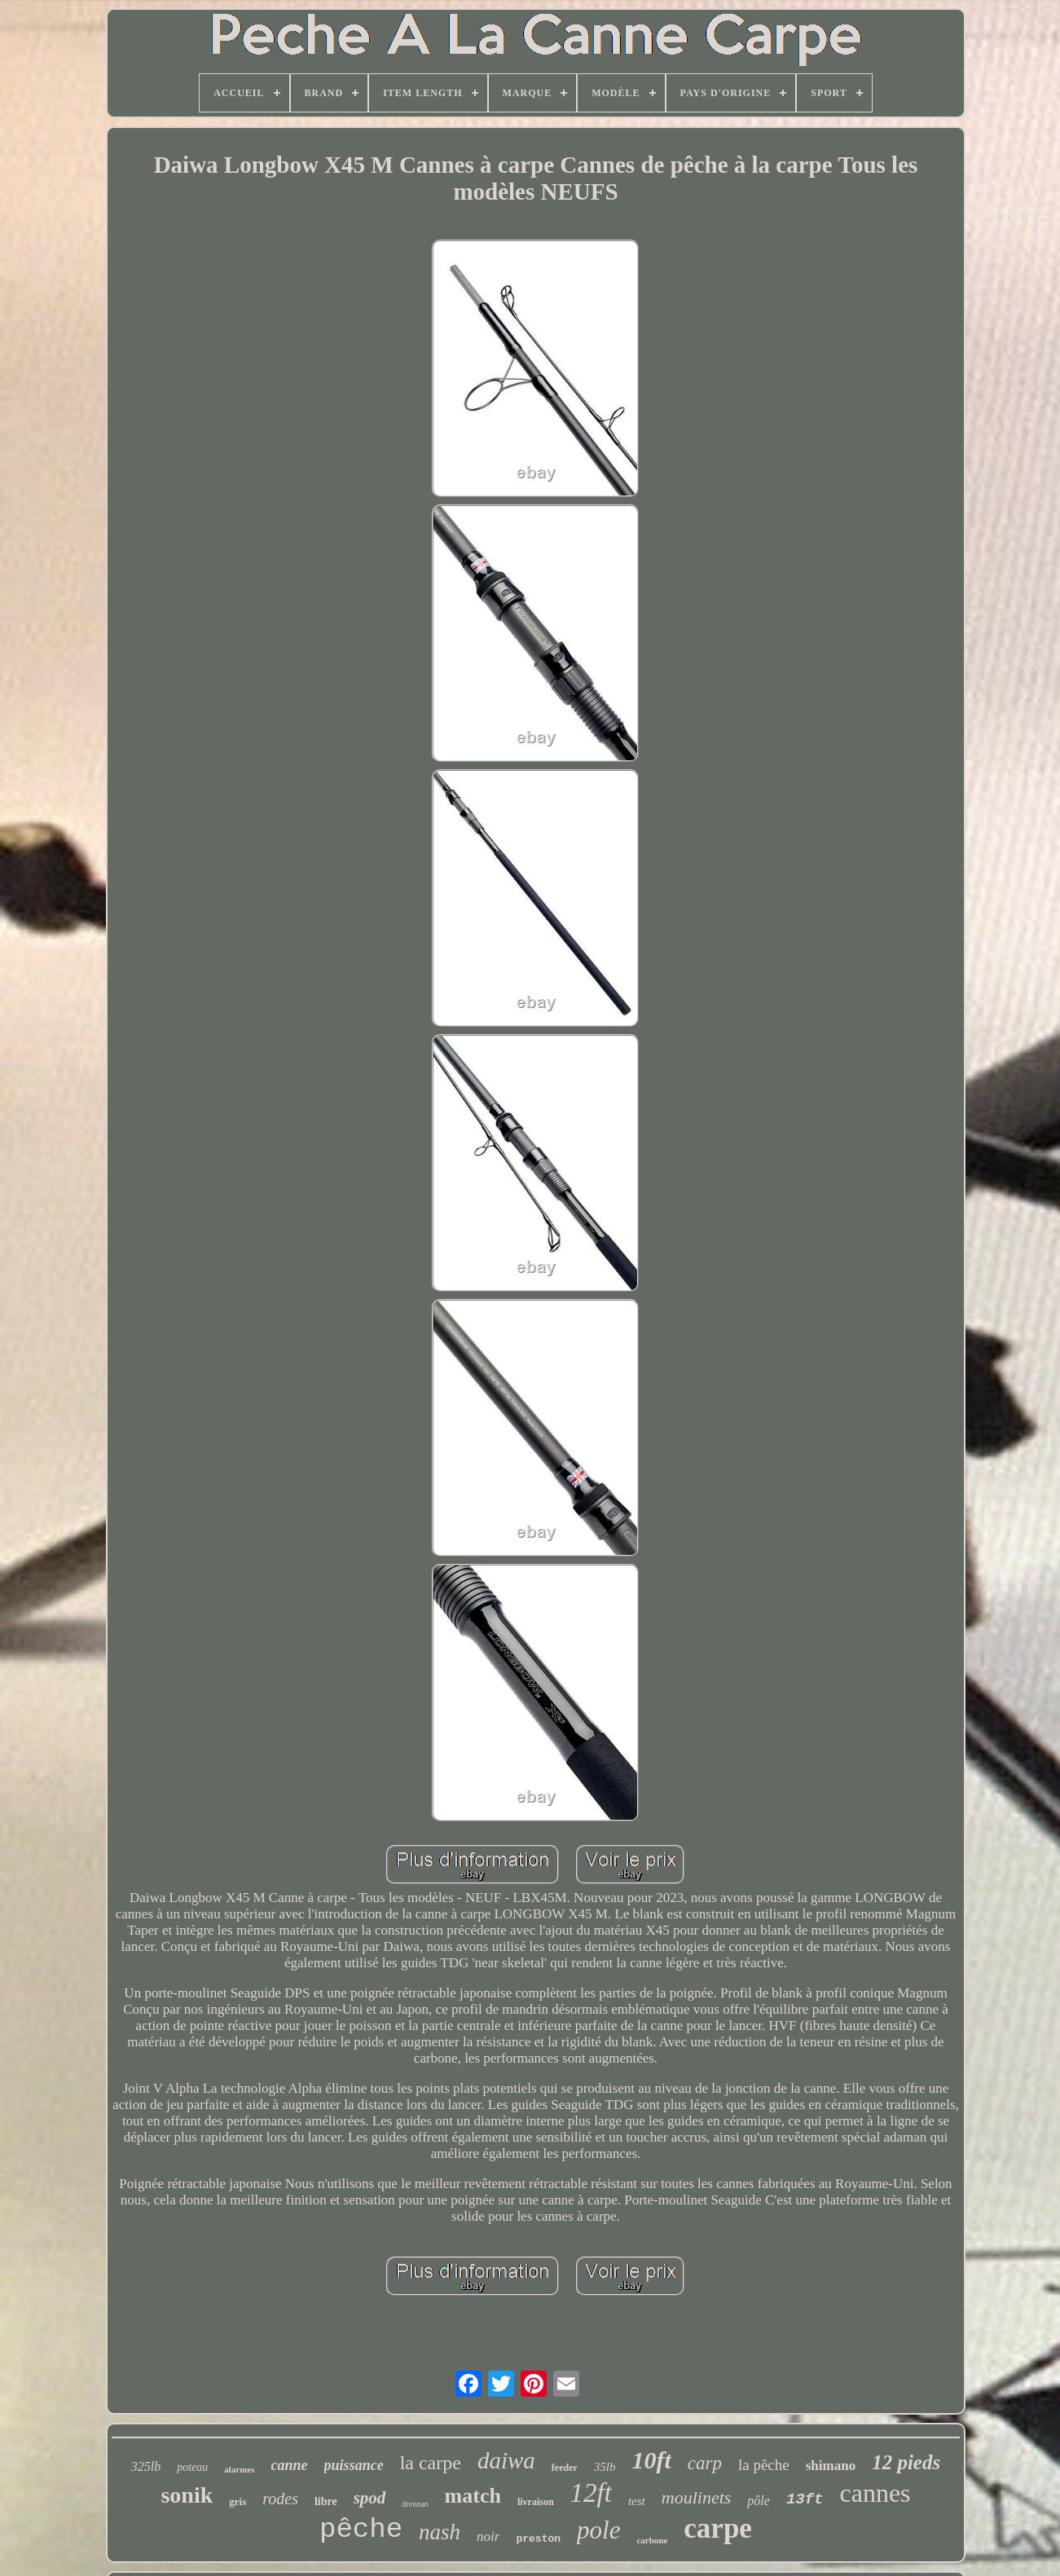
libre (325, 2501)
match (473, 2496)
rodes (280, 2499)
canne (289, 2465)
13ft (805, 2499)
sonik (187, 2495)
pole (598, 2530)
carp (705, 2463)
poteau (192, 2467)
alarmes (239, 2469)
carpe (718, 2528)
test (636, 2501)
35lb (605, 2466)
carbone (651, 2540)
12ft (591, 2493)
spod (370, 2498)
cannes (874, 2493)
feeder (565, 2467)
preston (538, 2539)
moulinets (697, 2497)
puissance (354, 2465)
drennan (415, 2503)
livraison (535, 2502)
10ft (651, 2459)
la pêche (764, 2464)
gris (237, 2501)
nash (439, 2532)
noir (488, 2536)
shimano (830, 2465)
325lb (146, 2466)
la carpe (430, 2462)
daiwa (506, 2460)
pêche (360, 2529)
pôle (758, 2501)
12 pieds (906, 2462)
